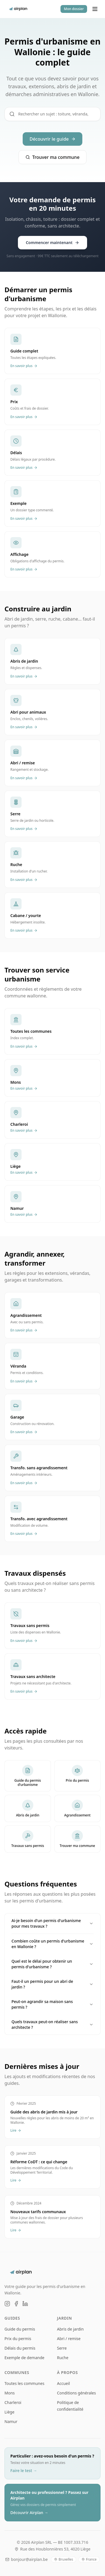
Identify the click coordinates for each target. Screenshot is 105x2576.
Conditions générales (76, 2393)
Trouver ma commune (52, 157)
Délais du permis (19, 2348)
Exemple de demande (24, 2357)
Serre (62, 2348)
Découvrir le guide (52, 139)
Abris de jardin (70, 2329)
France (89, 2559)
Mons (9, 2393)
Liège (9, 2412)
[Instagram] (7, 2303)
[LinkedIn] (25, 2303)
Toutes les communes (24, 2383)
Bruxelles (63, 2559)
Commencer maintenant (52, 242)
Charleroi (12, 2402)
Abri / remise (69, 2338)
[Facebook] (16, 2303)
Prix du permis (17, 2338)
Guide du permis (19, 2329)
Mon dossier (74, 8)
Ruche (63, 2357)
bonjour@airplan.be (26, 2559)
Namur (10, 2421)
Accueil (63, 2383)
